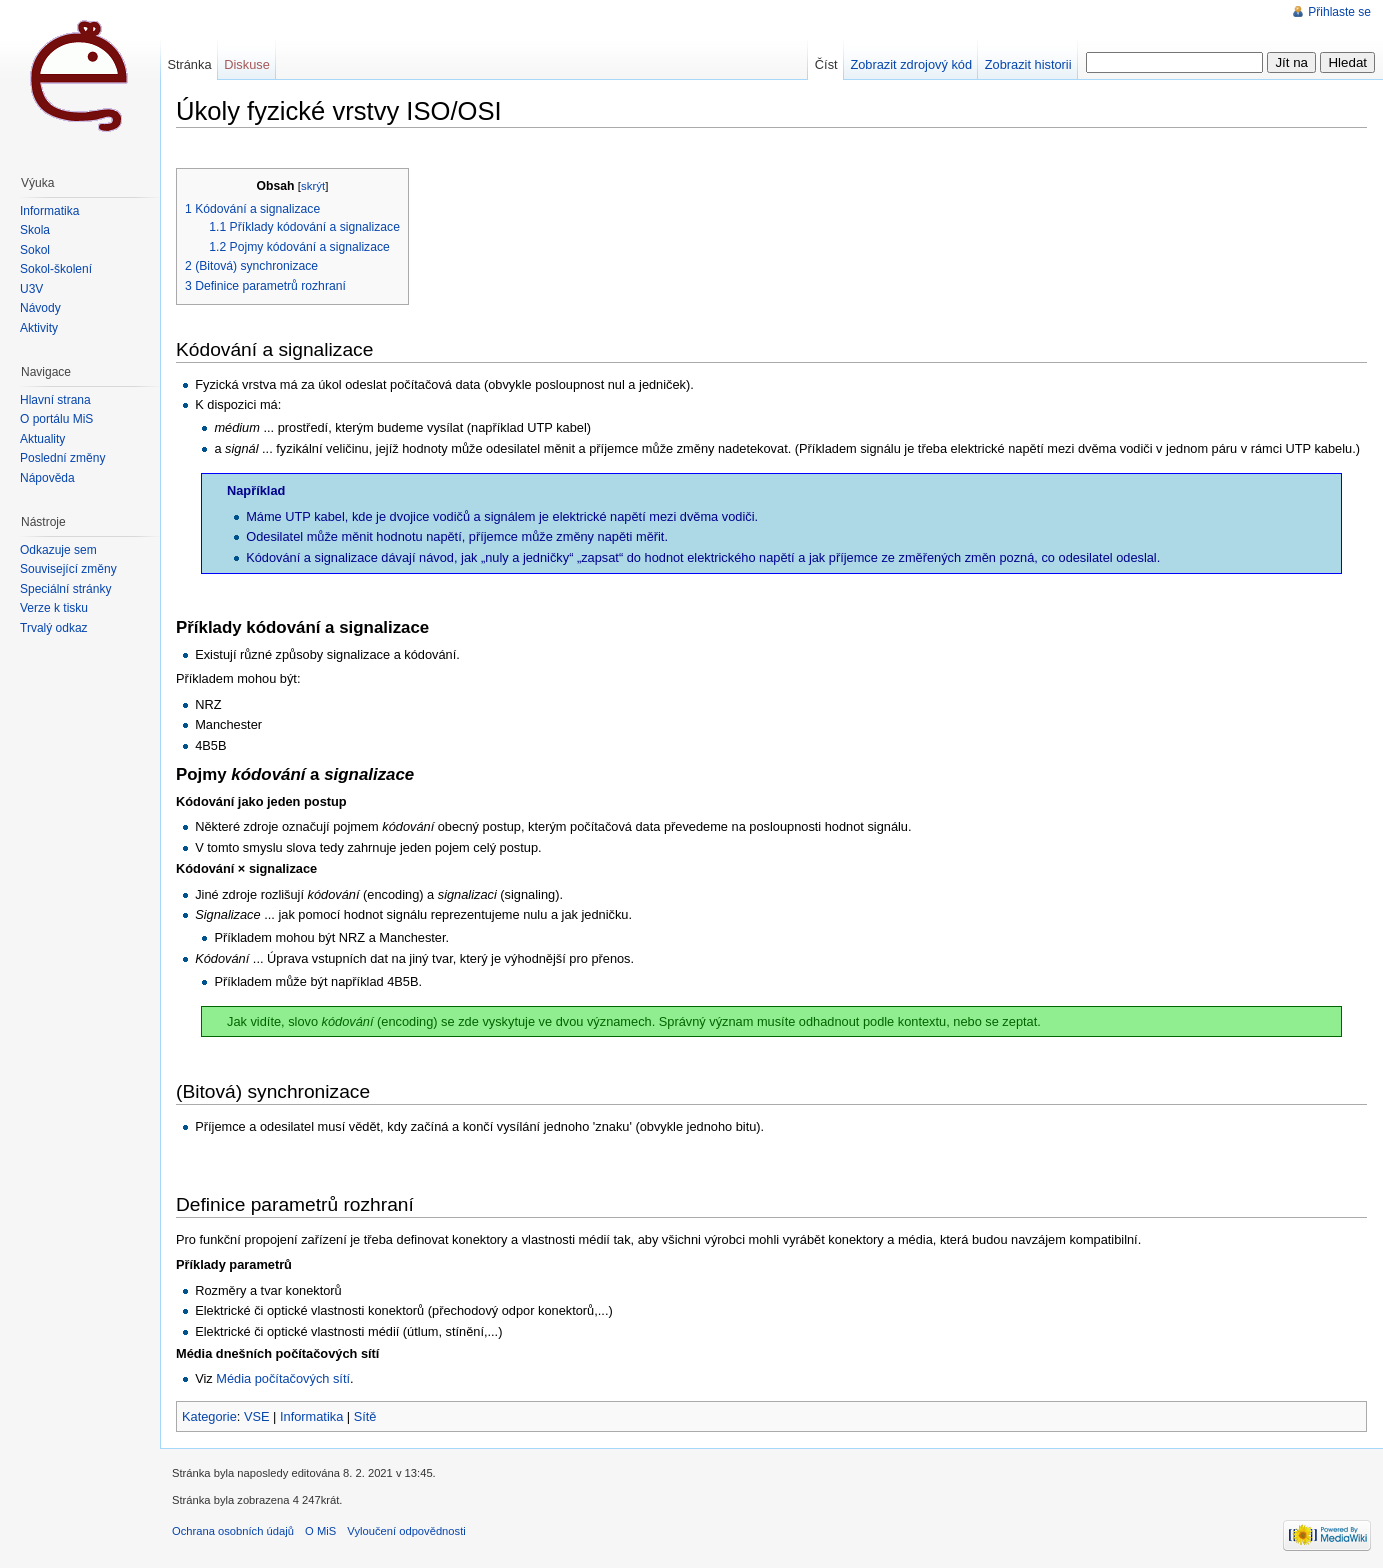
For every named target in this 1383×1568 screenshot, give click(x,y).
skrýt (313, 186)
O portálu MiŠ (56, 419)
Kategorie (209, 1416)
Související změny (68, 569)
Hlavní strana (55, 400)
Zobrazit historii (1028, 64)
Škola (35, 230)
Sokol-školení (56, 269)
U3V (31, 289)
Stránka (189, 64)
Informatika (311, 1416)
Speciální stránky (65, 589)
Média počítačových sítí (283, 1378)
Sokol (35, 250)
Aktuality (42, 439)
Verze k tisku (54, 608)
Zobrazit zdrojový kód (911, 64)
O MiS (320, 1531)
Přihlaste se (1339, 12)
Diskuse (247, 64)
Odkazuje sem (58, 550)
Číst (826, 64)
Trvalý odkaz (54, 628)
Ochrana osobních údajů (233, 1531)
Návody (40, 308)
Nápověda (47, 478)
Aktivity (39, 328)
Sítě (365, 1416)
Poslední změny (62, 458)
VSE (257, 1416)
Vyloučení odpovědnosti (406, 1531)
